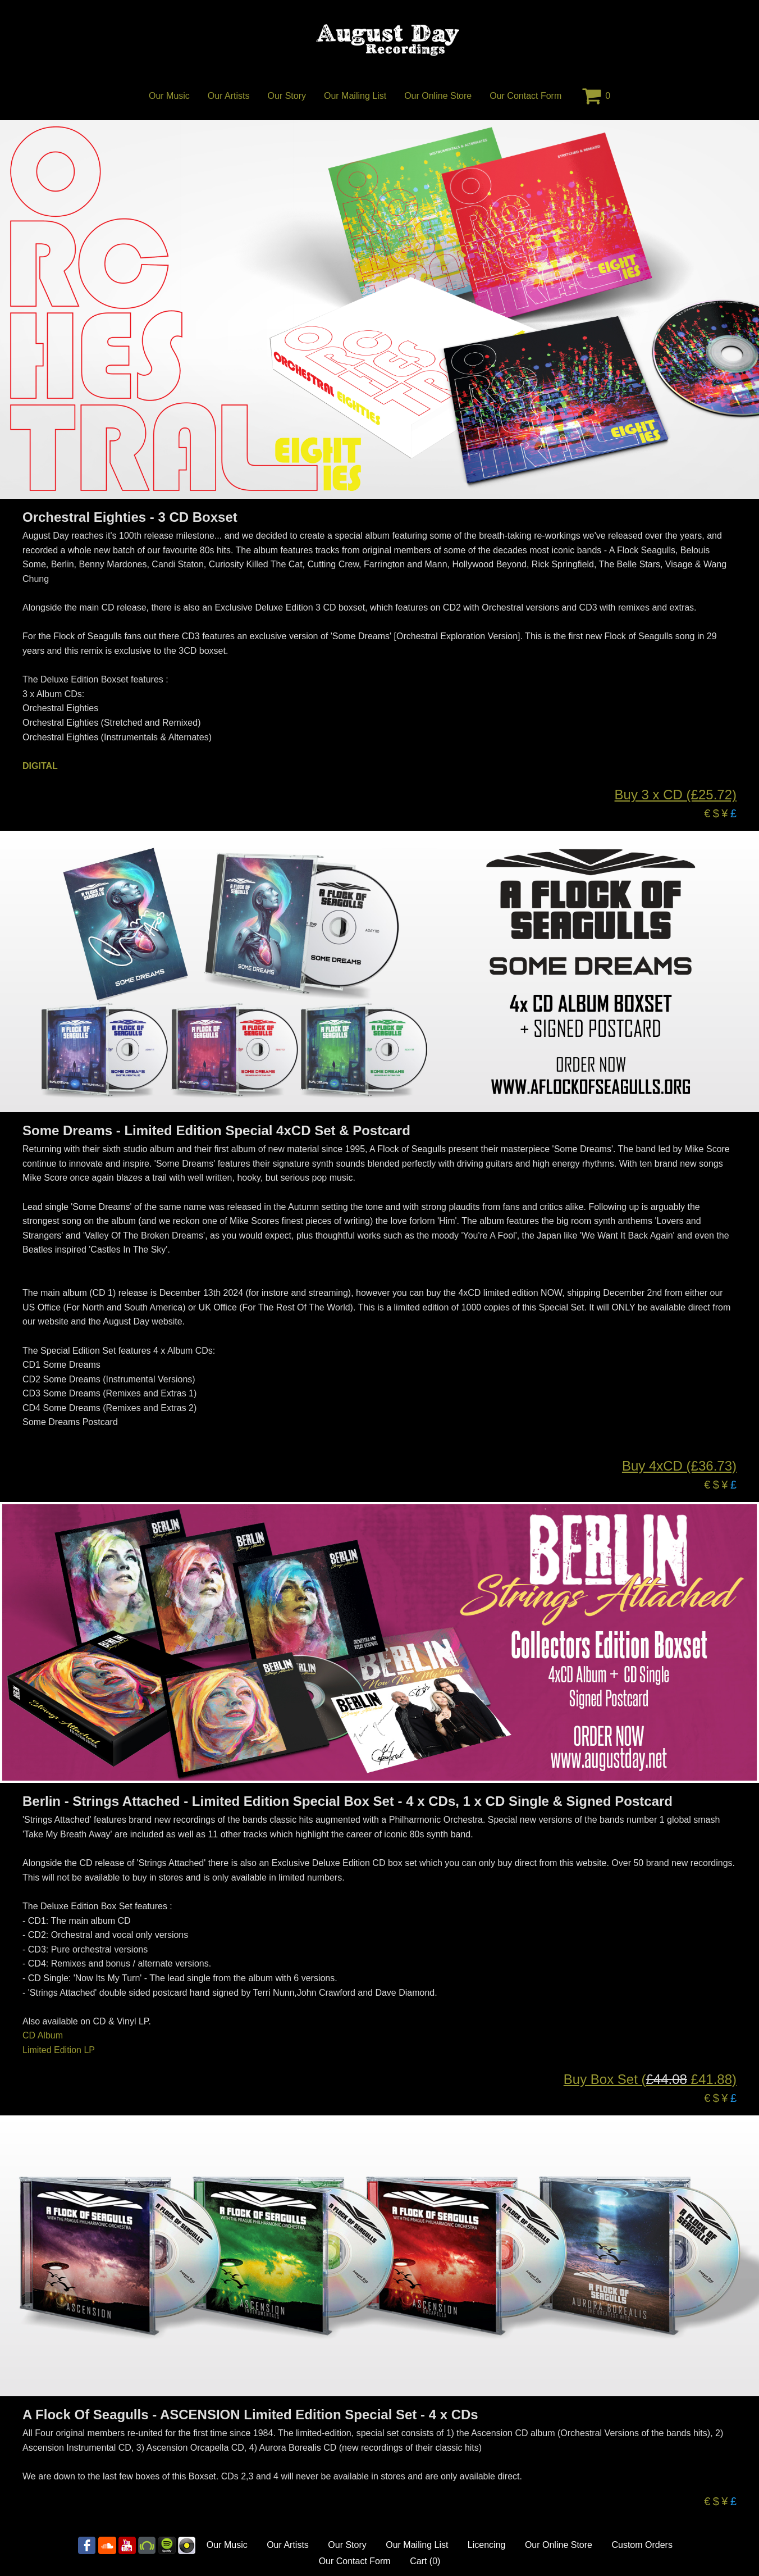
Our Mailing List (355, 96)
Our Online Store (438, 96)
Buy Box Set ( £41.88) (650, 2079)
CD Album (42, 2035)
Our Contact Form (525, 96)
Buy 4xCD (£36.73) (679, 1465)
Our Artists (229, 96)
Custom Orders (641, 2545)
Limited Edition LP (58, 2050)
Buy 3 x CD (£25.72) (676, 794)
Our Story (287, 96)
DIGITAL (40, 766)
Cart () (425, 2561)
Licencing (487, 2545)
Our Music (169, 96)
